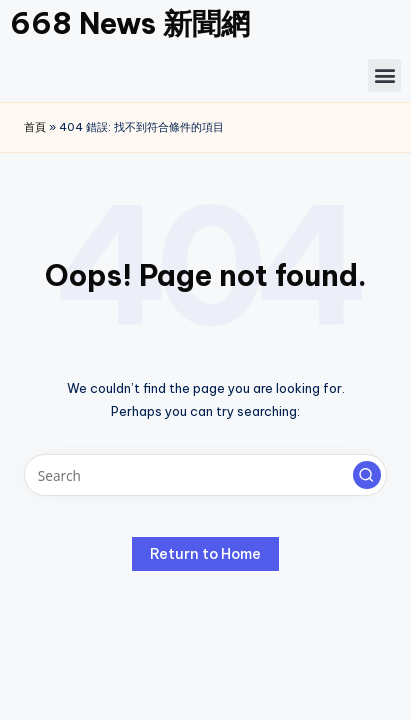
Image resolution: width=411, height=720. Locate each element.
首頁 (35, 127)
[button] (384, 75)
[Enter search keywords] (205, 475)
